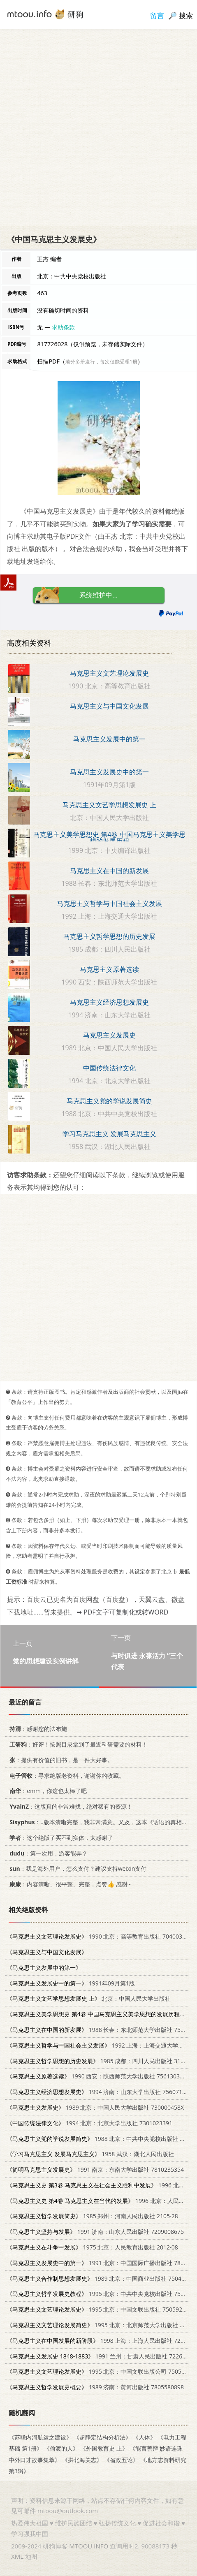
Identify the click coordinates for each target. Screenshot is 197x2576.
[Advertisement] (98, 127)
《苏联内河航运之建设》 (40, 2437)
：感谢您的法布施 (37, 1729)
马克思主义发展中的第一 (109, 739)
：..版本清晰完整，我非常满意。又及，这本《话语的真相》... (99, 1822)
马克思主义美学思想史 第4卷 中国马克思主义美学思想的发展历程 (109, 837)
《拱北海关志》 (82, 2460)
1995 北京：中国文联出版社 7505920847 (101, 2309)
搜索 (186, 15)
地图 (31, 2556)
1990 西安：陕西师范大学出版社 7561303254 (98, 2076)
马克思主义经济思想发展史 (109, 1002)
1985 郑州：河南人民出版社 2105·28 (92, 2216)
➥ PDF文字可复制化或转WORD (122, 1612)
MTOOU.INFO (88, 2546)
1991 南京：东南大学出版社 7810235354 (95, 2169)
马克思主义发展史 (109, 1035)
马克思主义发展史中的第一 (109, 772)
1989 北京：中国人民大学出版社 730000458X (95, 2107)
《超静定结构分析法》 (102, 2437)
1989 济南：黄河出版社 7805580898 (95, 2387)
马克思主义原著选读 (109, 969)
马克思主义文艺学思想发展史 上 (109, 805)
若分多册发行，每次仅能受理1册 (101, 361)
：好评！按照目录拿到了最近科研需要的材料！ (77, 1744)
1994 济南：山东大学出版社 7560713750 (101, 2092)
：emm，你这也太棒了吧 (47, 1791)
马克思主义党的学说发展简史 (109, 1101)
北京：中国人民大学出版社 (89, 1998)
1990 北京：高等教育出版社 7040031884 (101, 1936)
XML (17, 2556)
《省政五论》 (121, 2460)
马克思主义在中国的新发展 (109, 870)
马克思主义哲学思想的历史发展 (109, 936)
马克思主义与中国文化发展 (109, 706)
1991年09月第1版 (71, 1983)
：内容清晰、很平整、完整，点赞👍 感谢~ (69, 1884)
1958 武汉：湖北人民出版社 (90, 2154)
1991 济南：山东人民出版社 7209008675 (95, 2231)
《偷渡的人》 (61, 2449)
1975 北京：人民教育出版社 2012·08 (92, 2247)
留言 (157, 15)
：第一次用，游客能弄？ (47, 1853)
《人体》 (144, 2437)
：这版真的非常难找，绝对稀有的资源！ (69, 1806)
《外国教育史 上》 (104, 2449)
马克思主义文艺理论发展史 (109, 673)
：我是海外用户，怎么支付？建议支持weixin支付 (76, 1868)
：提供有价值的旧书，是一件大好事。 (60, 1760)
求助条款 (63, 327)
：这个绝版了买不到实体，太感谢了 (60, 1838)
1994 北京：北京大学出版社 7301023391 (89, 2123)
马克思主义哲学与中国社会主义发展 (109, 903)
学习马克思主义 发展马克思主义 (109, 1133)
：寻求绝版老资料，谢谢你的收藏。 (66, 1775)
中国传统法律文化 (109, 1068)
